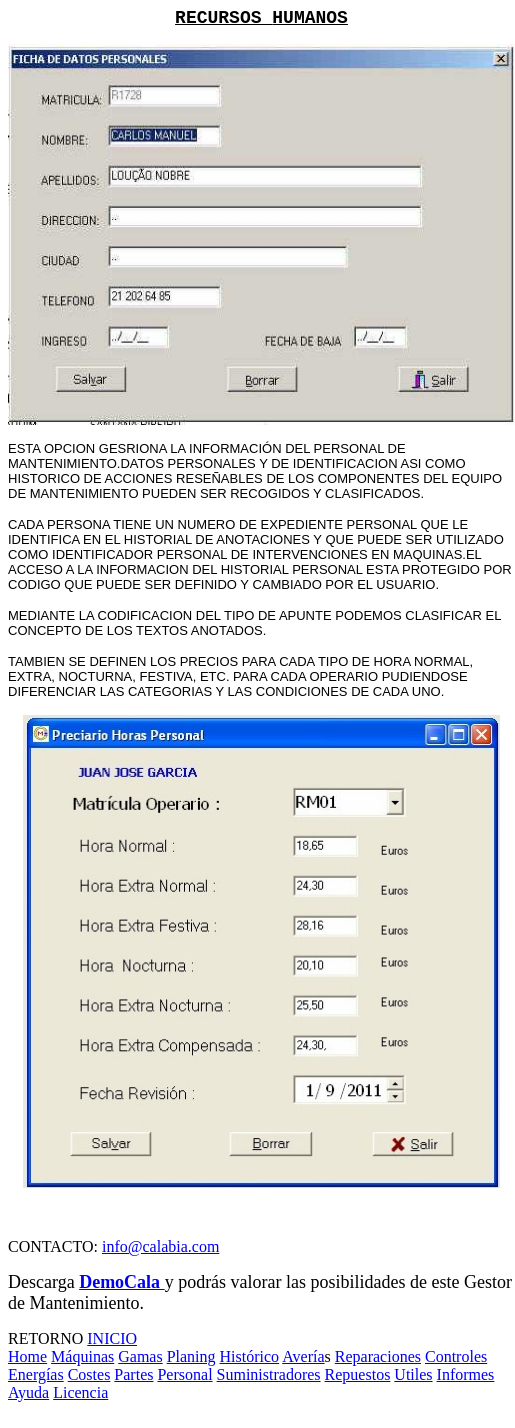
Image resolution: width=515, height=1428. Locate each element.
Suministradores (269, 1374)
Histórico (250, 1356)
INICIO (112, 1338)
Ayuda (28, 1392)
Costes (89, 1374)
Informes (466, 1374)
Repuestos (358, 1374)
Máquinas (82, 1356)
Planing (191, 1356)
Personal (184, 1374)
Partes (133, 1374)
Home (27, 1356)
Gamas (140, 1356)
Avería (303, 1356)
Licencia (80, 1392)
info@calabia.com (160, 1246)
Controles (456, 1356)
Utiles (413, 1374)
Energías (36, 1374)
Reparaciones (378, 1356)
